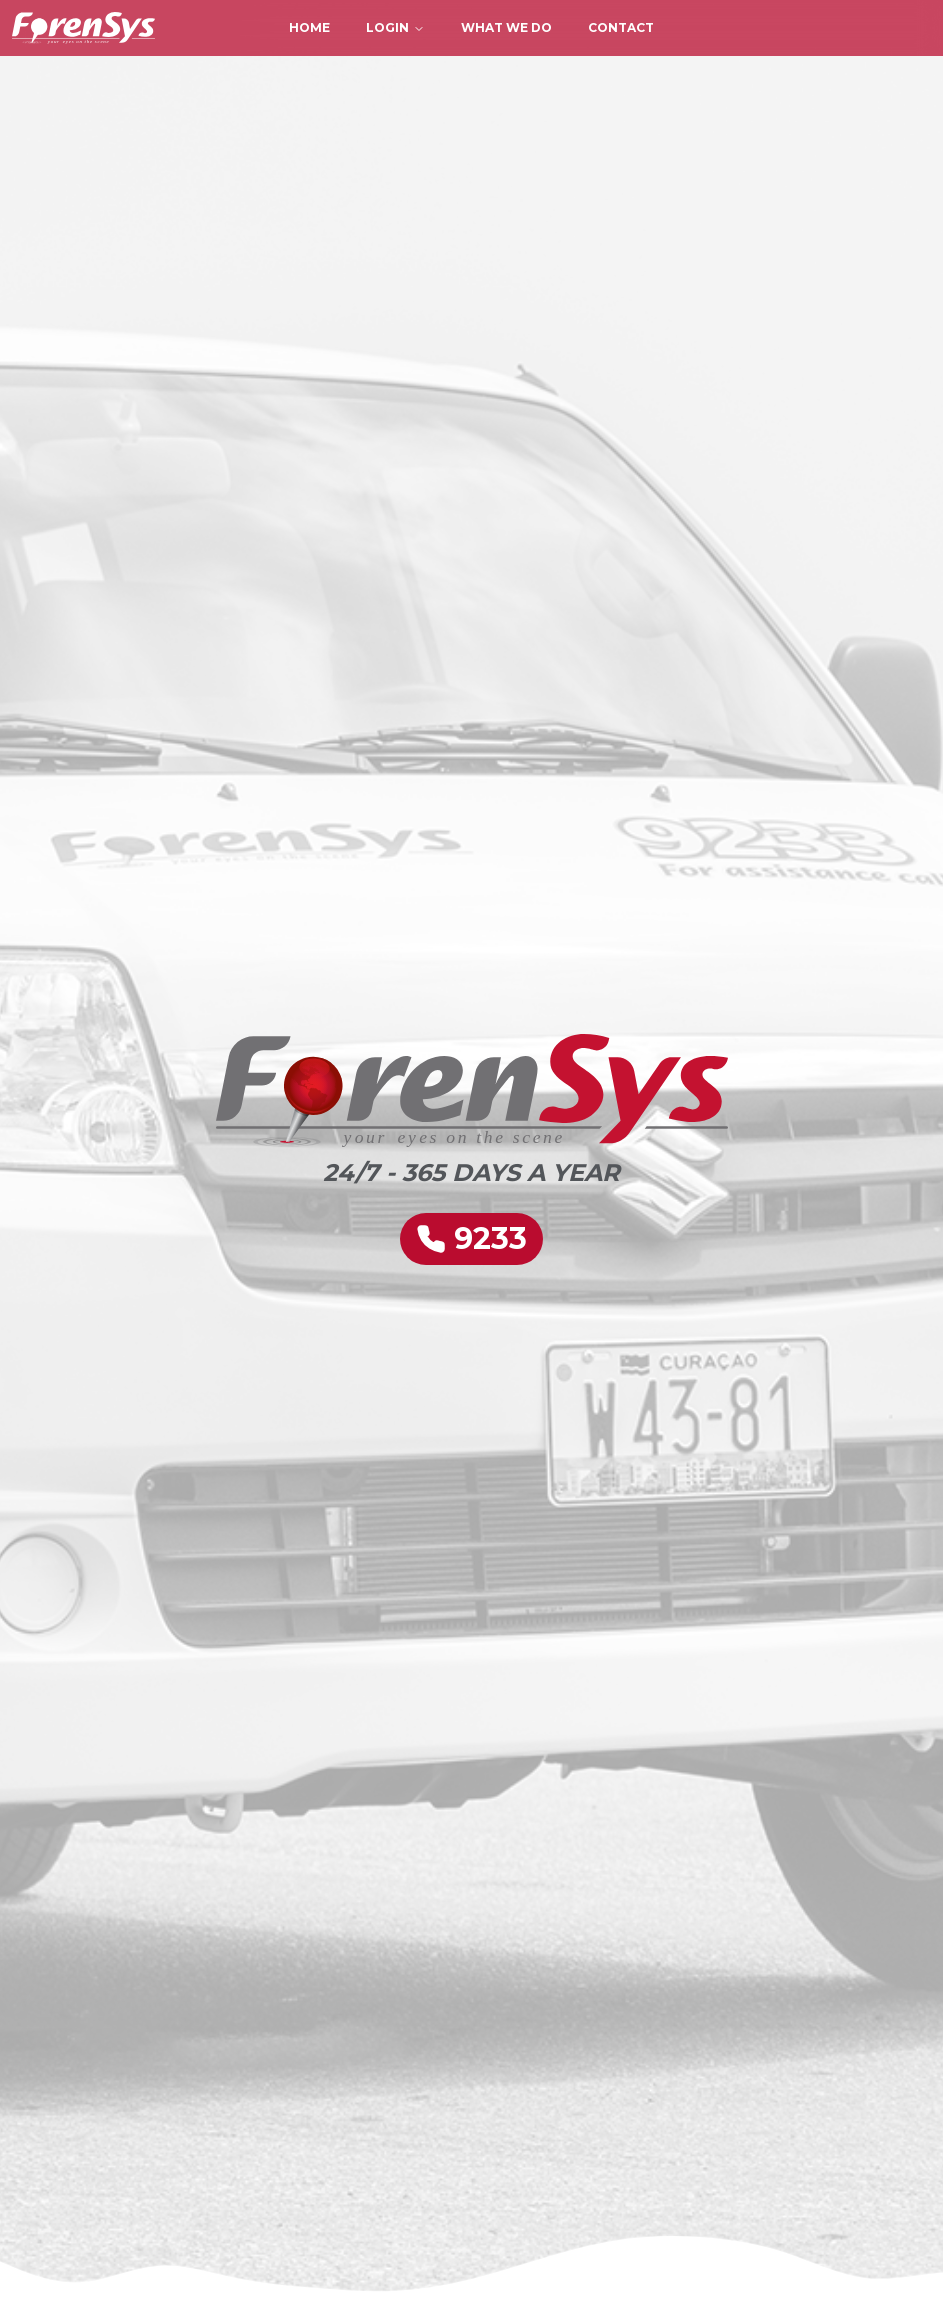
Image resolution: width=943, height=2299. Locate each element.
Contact (621, 27)
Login (395, 27)
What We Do (506, 27)
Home (309, 27)
